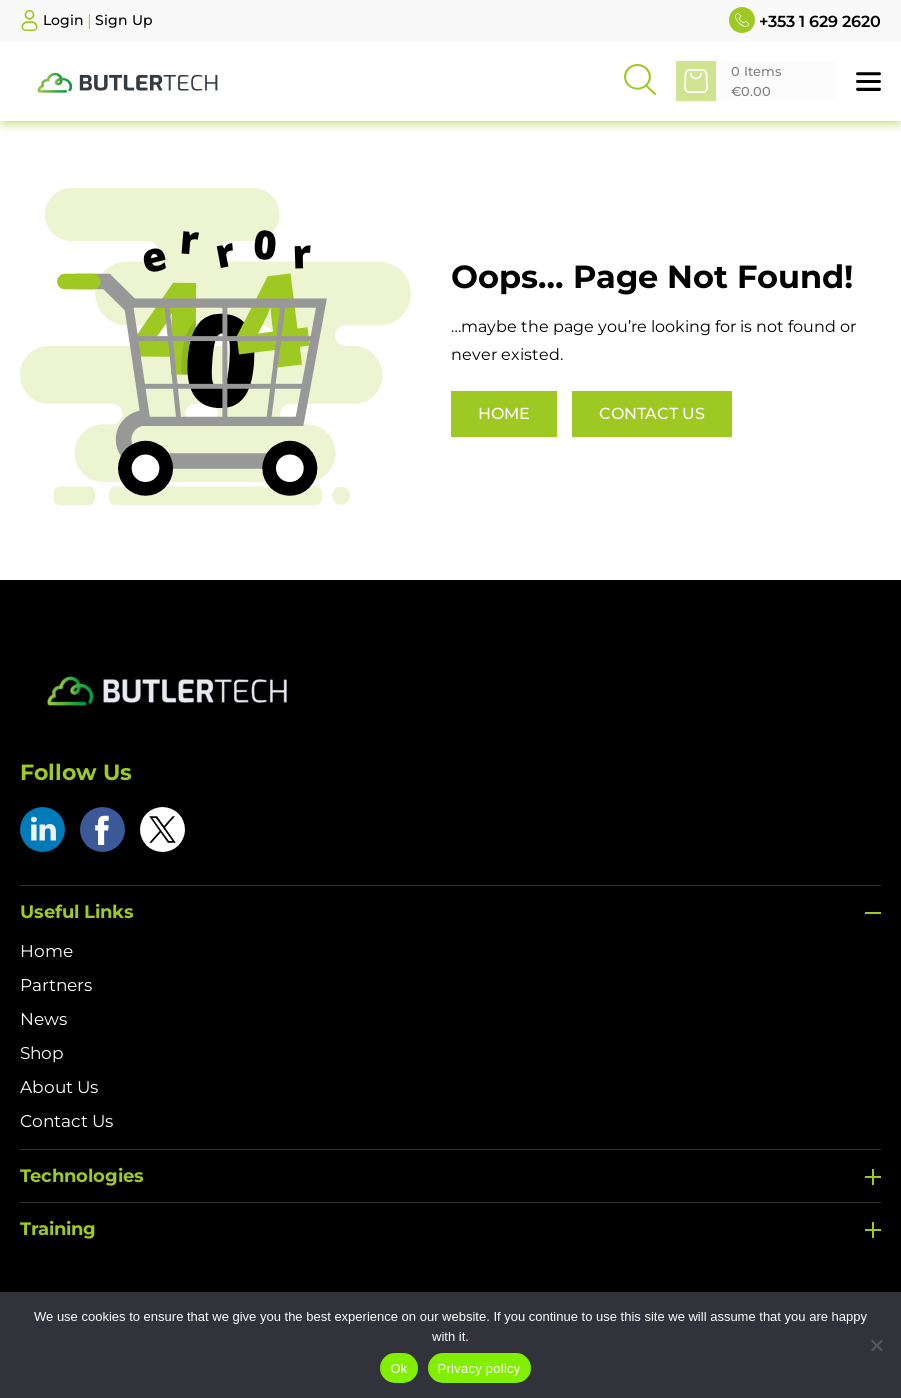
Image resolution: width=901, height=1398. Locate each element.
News (43, 1019)
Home (504, 413)
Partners (56, 985)
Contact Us (652, 413)
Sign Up (124, 20)
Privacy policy (479, 1368)
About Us (59, 1087)
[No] (876, 1345)
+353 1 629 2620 (805, 20)
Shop (42, 1053)
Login (63, 20)
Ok (398, 1368)
